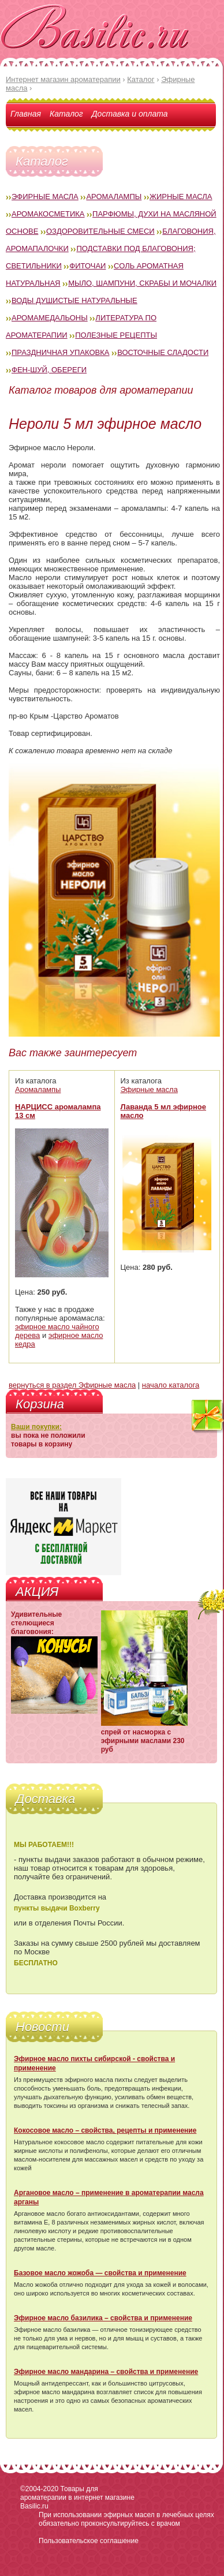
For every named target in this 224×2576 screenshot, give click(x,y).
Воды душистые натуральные (74, 300)
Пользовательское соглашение (89, 2541)
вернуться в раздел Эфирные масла (72, 1385)
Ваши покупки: (36, 1427)
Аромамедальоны (50, 317)
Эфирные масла (45, 196)
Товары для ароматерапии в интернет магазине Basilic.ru (77, 2497)
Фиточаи (87, 265)
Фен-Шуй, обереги (49, 369)
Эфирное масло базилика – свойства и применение (103, 2318)
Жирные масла (181, 196)
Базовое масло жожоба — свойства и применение (100, 2273)
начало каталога (170, 1385)
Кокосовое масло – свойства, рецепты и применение (105, 2130)
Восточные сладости (162, 352)
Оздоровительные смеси (100, 231)
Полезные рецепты (116, 335)
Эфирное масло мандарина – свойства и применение (106, 2372)
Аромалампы (113, 196)
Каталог (66, 113)
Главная (25, 113)
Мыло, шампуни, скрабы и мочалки (142, 283)
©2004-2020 (39, 2489)
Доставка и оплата (130, 113)
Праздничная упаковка (61, 352)
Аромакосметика (48, 214)
